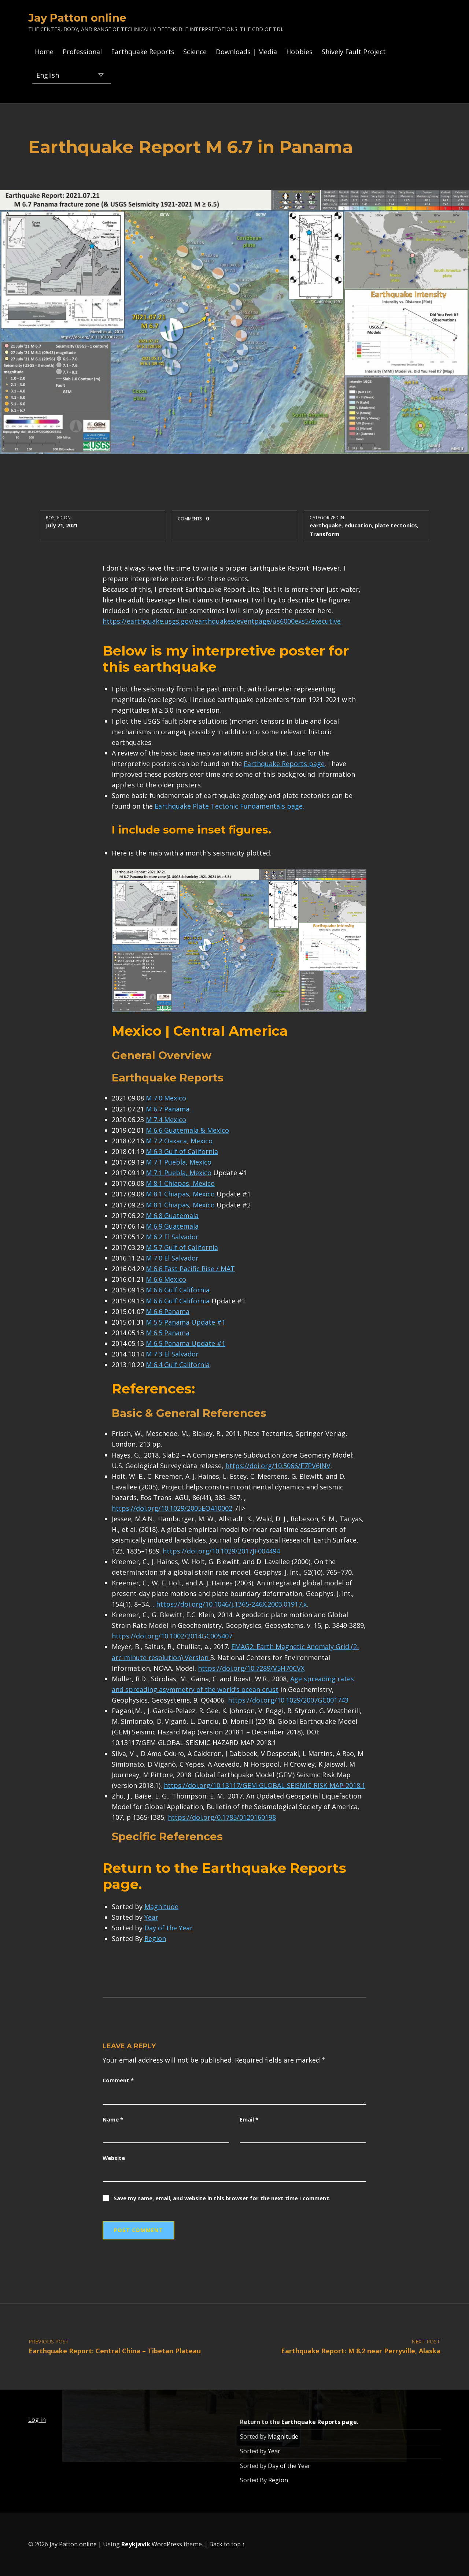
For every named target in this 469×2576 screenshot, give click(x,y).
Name (113, 2119)
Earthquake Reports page (284, 763)
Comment (118, 2080)
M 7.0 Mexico (166, 1098)
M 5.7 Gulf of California (182, 1247)
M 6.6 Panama (167, 1311)
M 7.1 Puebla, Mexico (178, 1162)
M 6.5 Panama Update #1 (185, 1343)
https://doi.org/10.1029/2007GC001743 (288, 1700)
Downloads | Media (246, 51)
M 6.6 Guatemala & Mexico (187, 1130)
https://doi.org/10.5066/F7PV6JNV (277, 1465)
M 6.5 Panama (167, 1332)
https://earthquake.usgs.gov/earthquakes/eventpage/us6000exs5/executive (222, 621)
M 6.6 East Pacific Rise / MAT (190, 1268)
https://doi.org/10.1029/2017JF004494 (221, 1551)
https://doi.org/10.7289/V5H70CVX (251, 1668)
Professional (82, 51)
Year (151, 1917)
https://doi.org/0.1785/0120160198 (222, 1817)
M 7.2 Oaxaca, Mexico (179, 1140)
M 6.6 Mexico (166, 1279)
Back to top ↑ (227, 2544)
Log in (37, 2420)
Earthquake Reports (142, 51)
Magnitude (161, 1906)
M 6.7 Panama (167, 1109)
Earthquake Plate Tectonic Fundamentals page (229, 806)
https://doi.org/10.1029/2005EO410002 (172, 1508)
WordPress (167, 2544)
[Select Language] (71, 74)
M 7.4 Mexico (166, 1119)
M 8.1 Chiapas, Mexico (180, 1183)
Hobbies (299, 51)
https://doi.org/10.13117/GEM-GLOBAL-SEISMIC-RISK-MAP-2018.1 (264, 1785)
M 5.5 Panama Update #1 (185, 1322)
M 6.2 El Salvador (172, 1236)
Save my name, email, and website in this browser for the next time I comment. (222, 2198)
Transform (324, 534)
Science (195, 51)
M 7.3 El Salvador (172, 1354)
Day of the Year (168, 1927)
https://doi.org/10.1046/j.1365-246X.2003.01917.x (231, 1604)
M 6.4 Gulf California (178, 1364)
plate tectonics (396, 525)
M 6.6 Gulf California (178, 1289)
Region (155, 1938)
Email (249, 2119)
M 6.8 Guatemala (172, 1215)
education (358, 525)
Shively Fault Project (354, 51)
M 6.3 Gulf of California (182, 1151)
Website (114, 2157)
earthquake (325, 525)
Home (44, 51)
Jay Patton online (77, 17)
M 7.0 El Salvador (172, 1258)
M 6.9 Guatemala (172, 1226)
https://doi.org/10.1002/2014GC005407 (172, 1636)
